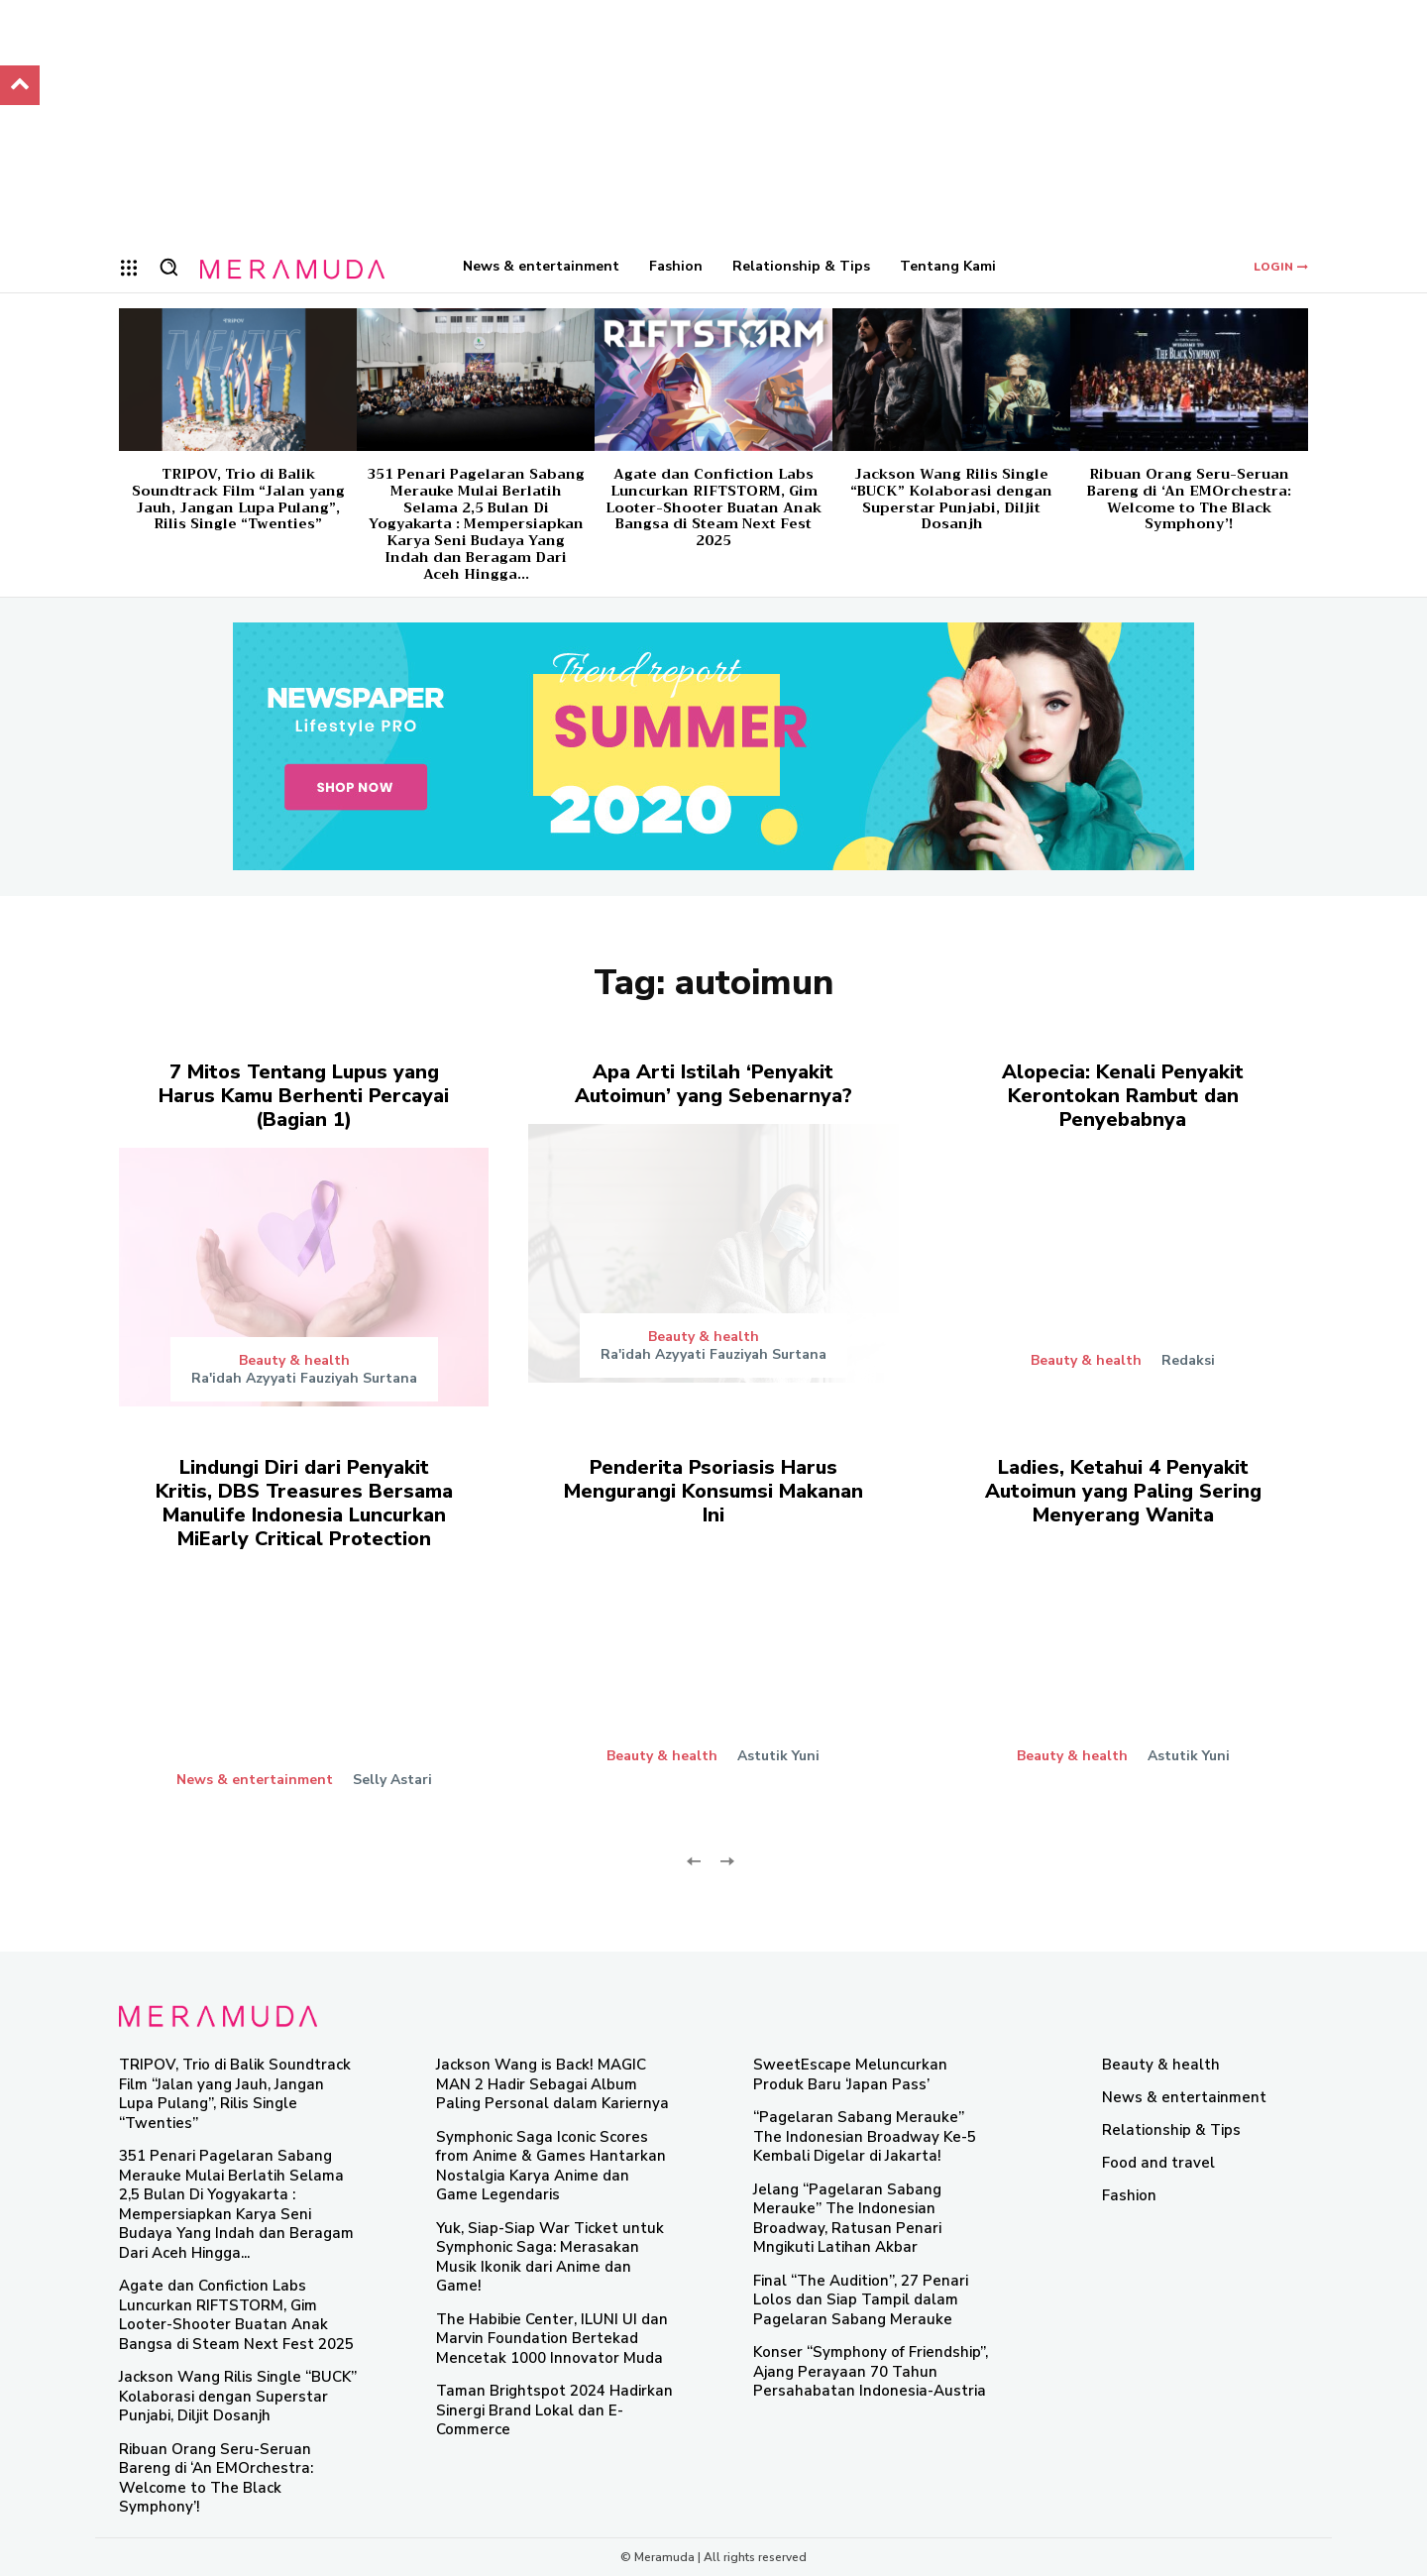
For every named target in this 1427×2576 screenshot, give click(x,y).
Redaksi (1188, 1360)
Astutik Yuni (778, 1755)
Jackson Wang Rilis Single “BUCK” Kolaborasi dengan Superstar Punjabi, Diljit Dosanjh (951, 498)
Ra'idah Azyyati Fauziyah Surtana (304, 1378)
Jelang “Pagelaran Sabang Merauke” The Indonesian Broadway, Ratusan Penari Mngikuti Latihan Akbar (847, 2219)
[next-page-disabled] (726, 1859)
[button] (168, 266)
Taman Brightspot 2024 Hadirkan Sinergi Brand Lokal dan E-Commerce (554, 2410)
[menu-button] (129, 267)
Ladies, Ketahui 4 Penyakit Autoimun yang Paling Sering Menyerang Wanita (1123, 1491)
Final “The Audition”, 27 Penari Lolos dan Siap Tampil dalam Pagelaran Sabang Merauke (860, 2300)
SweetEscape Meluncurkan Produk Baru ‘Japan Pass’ (850, 2074)
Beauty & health (294, 1361)
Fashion (1129, 2195)
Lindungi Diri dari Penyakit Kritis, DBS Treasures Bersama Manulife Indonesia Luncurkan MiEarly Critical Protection (304, 1503)
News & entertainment (254, 1780)
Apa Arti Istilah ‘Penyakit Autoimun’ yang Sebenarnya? (713, 1084)
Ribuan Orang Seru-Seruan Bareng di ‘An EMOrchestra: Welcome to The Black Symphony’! (1189, 498)
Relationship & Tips (1171, 2130)
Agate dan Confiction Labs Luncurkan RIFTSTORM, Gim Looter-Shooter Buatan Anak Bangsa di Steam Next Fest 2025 (713, 507)
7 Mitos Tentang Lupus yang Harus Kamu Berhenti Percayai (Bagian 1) (304, 1096)
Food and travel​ (1158, 2163)
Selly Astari (392, 1779)
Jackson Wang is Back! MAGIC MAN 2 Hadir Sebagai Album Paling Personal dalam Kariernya (552, 2084)
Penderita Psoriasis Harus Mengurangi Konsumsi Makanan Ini (713, 1491)
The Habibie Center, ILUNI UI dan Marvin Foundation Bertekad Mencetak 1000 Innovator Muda (552, 2338)
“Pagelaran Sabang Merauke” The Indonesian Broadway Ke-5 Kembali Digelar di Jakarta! (864, 2136)
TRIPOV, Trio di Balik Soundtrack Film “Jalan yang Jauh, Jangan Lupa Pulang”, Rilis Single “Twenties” (238, 498)
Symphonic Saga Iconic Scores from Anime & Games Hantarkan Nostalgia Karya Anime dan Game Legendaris (551, 2166)
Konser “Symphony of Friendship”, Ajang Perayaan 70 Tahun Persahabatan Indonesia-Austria (870, 2371)
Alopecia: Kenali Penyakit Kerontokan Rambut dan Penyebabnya (1123, 1096)
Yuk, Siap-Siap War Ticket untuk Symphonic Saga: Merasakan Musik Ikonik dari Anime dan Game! (550, 2257)
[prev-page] (694, 1859)
